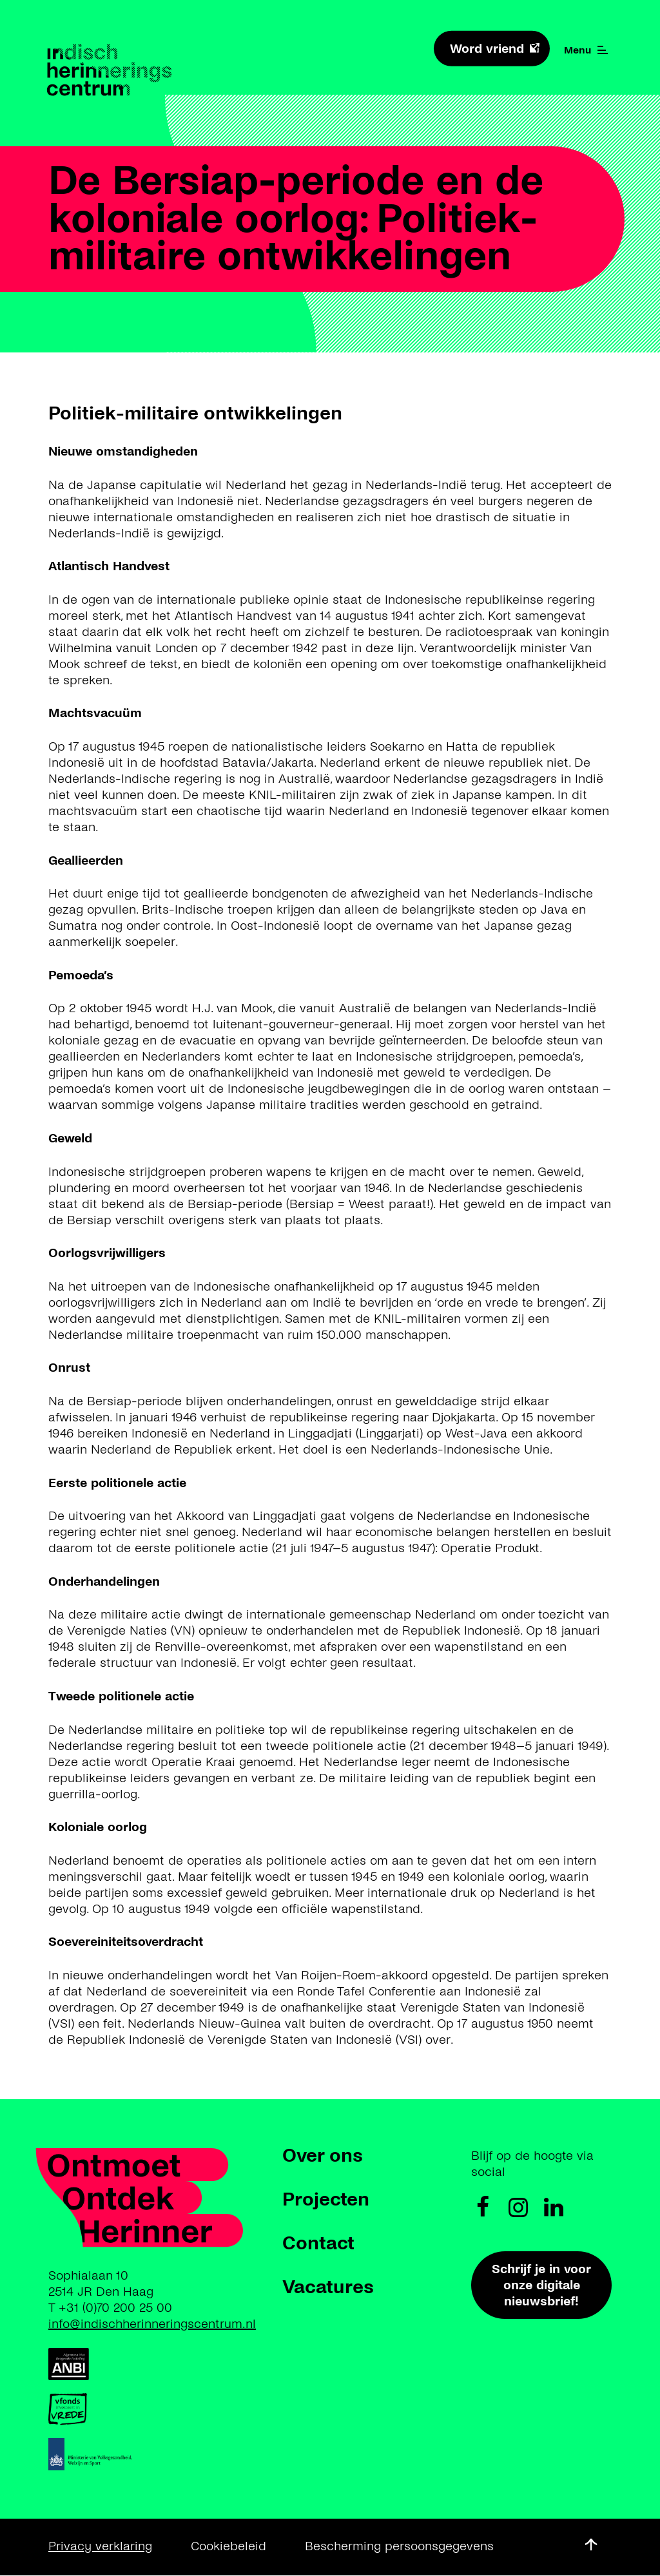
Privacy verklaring (100, 2546)
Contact (318, 2243)
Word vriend (487, 48)
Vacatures (328, 2286)
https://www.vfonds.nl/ (106, 2409)
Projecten (325, 2199)
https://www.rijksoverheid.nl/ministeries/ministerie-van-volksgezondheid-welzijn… (189, 2454)
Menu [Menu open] (586, 49)
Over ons (322, 2155)
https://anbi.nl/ (109, 2364)
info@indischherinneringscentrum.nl (152, 2324)
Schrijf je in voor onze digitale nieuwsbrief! (541, 2285)
